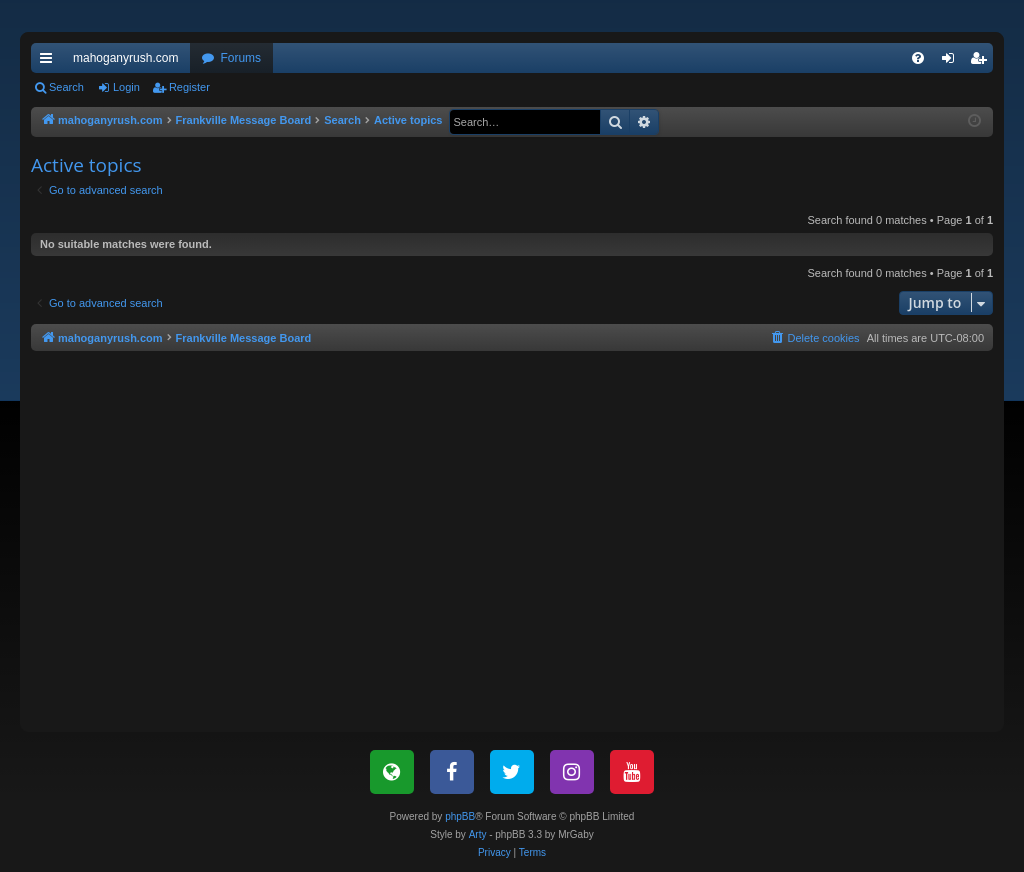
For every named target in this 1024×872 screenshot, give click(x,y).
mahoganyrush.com (125, 58)
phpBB (460, 816)
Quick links (50, 62)
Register (189, 87)
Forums (240, 58)
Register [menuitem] (982, 62)
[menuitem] (918, 58)
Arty (478, 834)
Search (66, 87)
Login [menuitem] (952, 62)
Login (126, 87)
